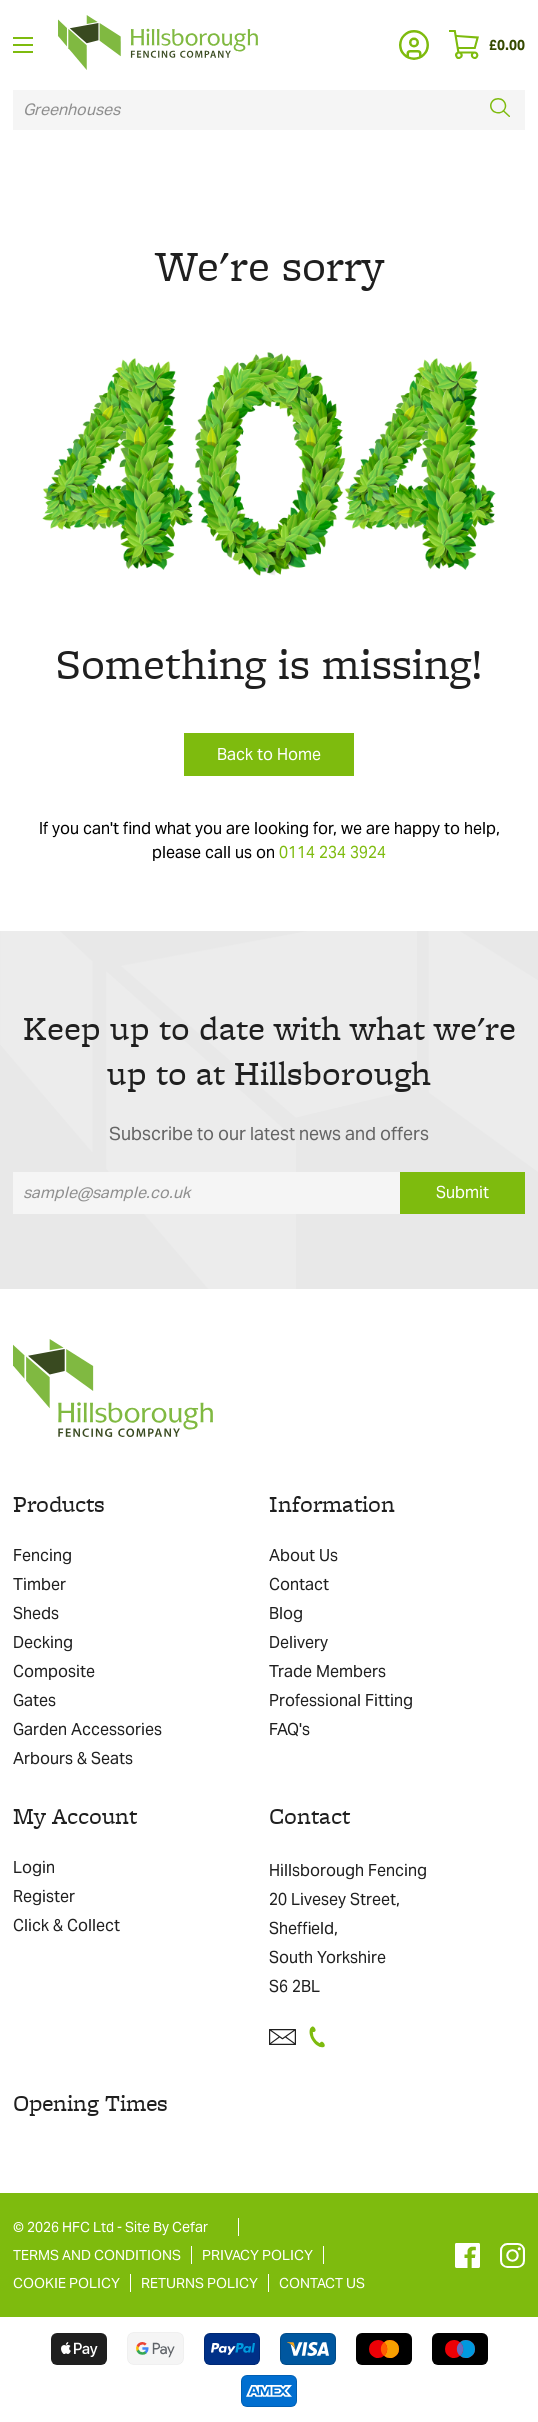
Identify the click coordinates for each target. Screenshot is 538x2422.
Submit (462, 1192)
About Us (303, 1555)
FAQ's (289, 1729)
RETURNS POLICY (199, 2283)
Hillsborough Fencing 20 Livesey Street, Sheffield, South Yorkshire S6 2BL (348, 1928)
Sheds (36, 1613)
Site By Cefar (166, 2227)
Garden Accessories (87, 1729)
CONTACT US (322, 2283)
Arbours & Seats (73, 1758)
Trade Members (327, 1671)
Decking (43, 1642)
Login (34, 1867)
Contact (299, 1584)
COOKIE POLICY (66, 2283)
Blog (286, 1613)
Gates (34, 1700)
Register (44, 1896)
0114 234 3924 (332, 852)
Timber (39, 1584)
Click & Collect (66, 1925)
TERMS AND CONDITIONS (97, 2255)
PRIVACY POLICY (257, 2255)
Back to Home (269, 754)
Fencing (42, 1555)
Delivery (298, 1642)
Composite (54, 1671)
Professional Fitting (341, 1700)
